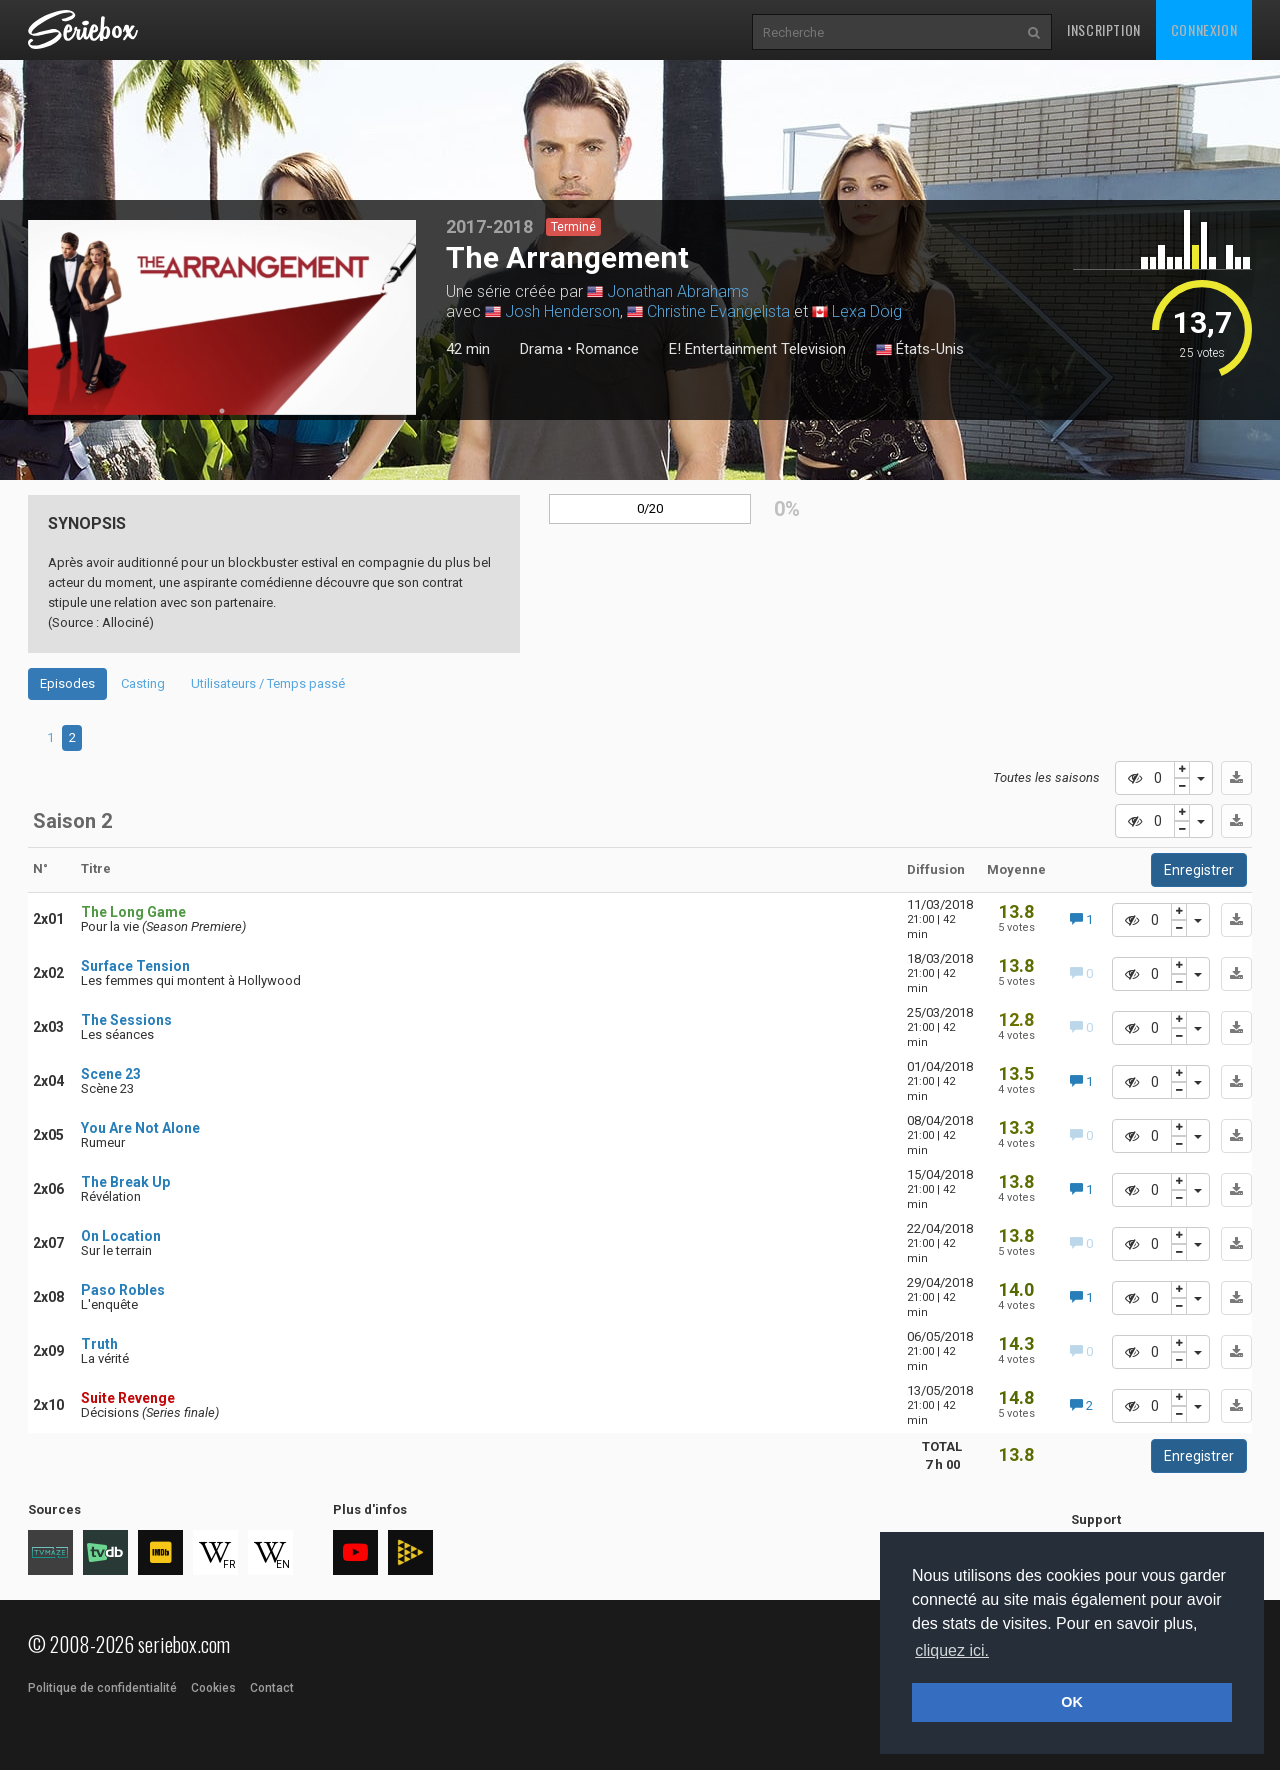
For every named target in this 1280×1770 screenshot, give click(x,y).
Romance (607, 349)
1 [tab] (222, 411)
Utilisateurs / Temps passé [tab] (268, 683)
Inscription (1104, 29)
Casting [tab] (143, 683)
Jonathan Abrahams (678, 291)
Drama (541, 349)
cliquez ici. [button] (952, 1650)
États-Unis (920, 350)
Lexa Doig (867, 311)
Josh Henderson (562, 311)
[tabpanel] (222, 317)
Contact (272, 1688)
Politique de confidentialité (102, 1688)
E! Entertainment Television (757, 349)
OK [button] (1072, 1702)
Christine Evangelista (718, 311)
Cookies (213, 1688)
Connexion (1204, 29)
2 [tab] (72, 737)
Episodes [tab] (67, 683)
